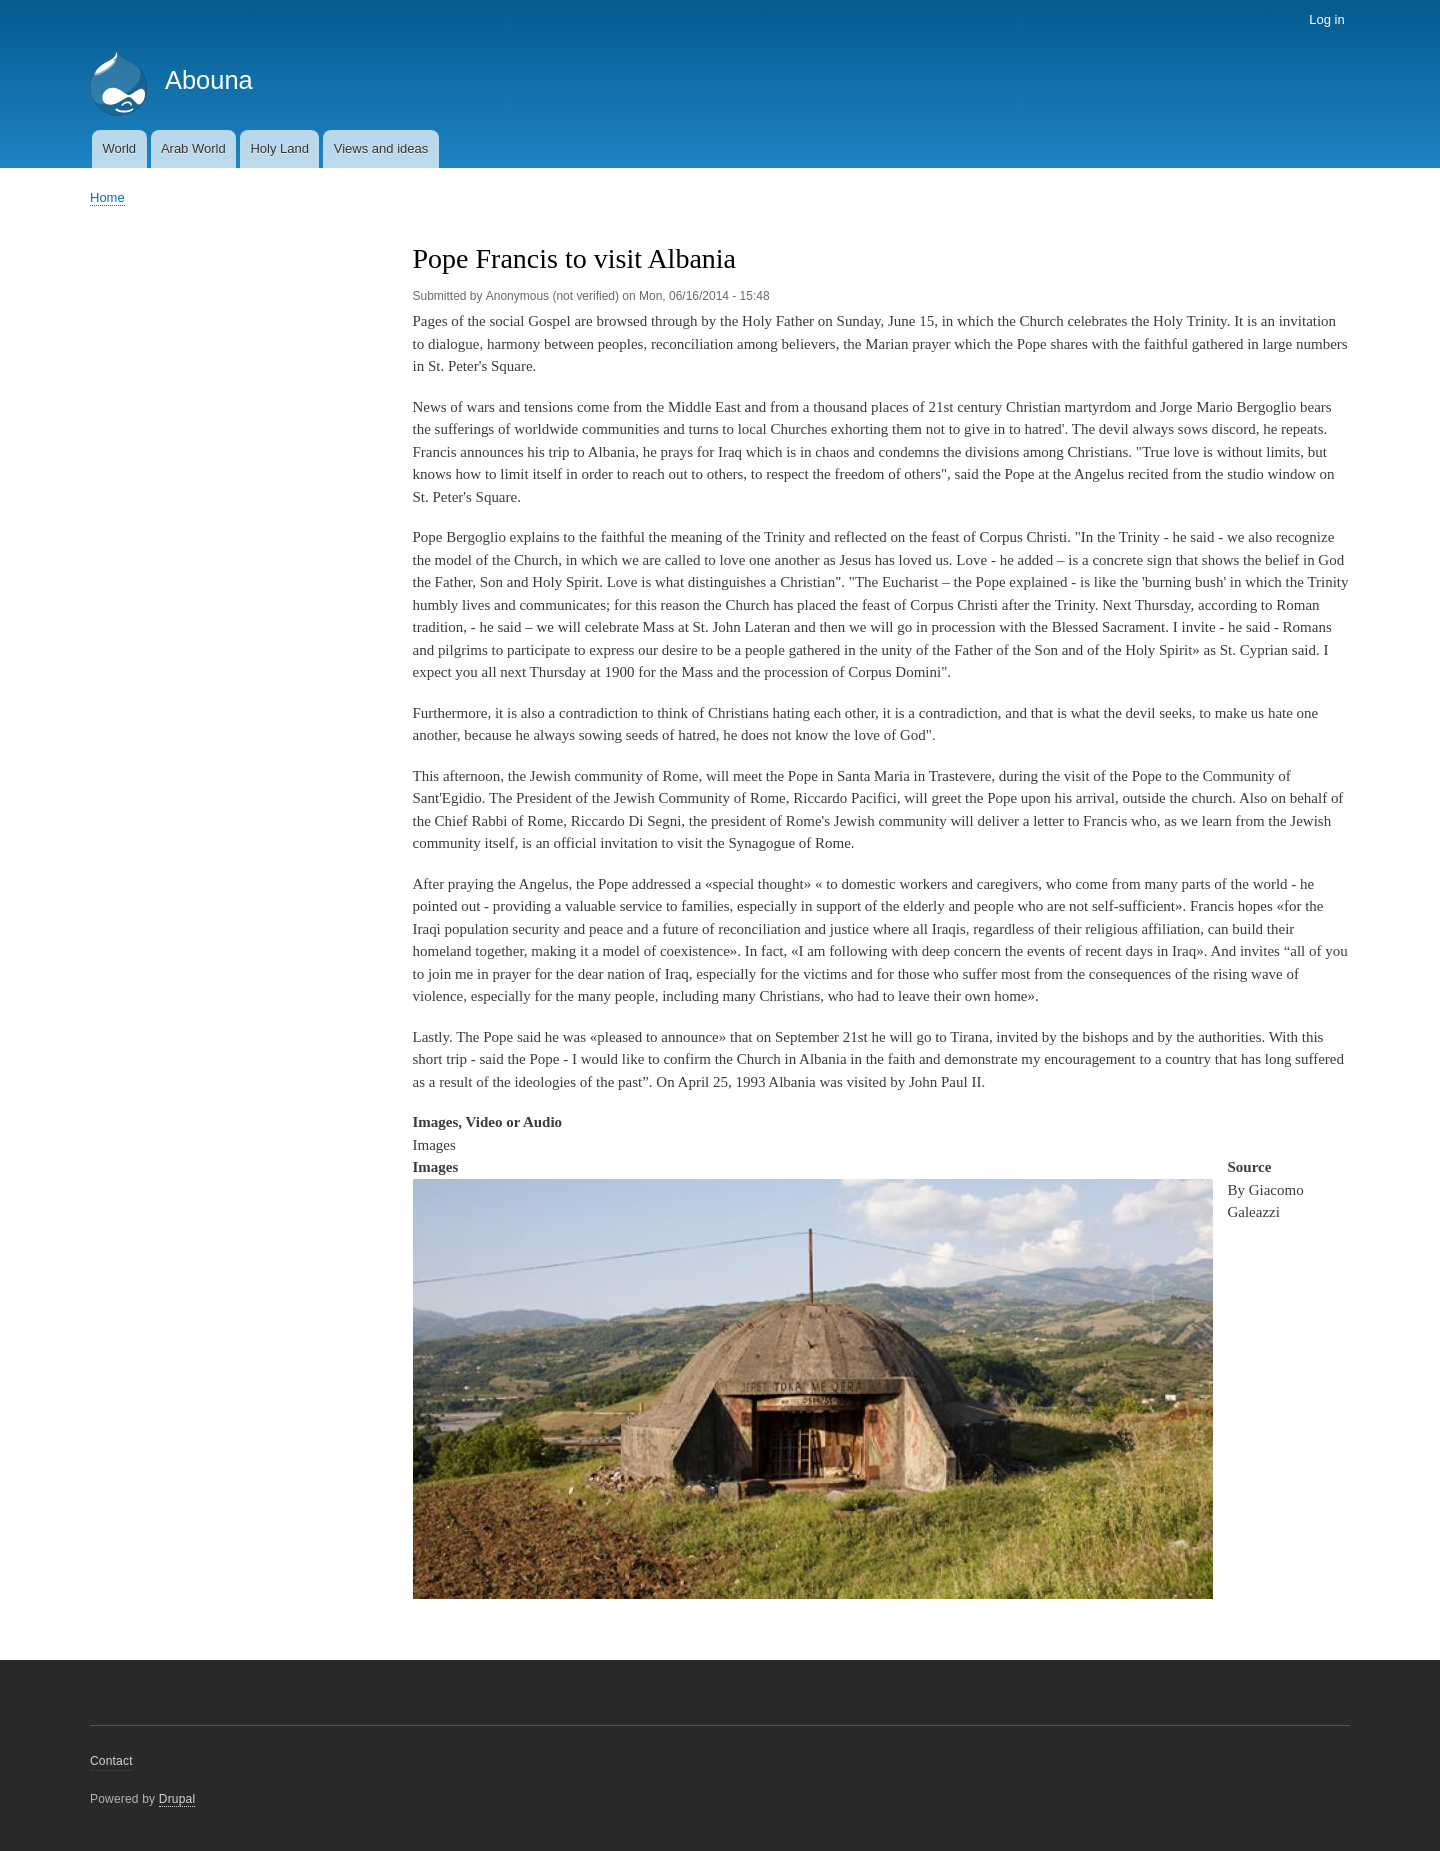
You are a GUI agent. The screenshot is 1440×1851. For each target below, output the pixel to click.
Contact (111, 1761)
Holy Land (279, 148)
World (119, 148)
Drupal (177, 1799)
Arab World (193, 148)
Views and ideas (381, 148)
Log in (1326, 19)
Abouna (209, 80)
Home (107, 197)
